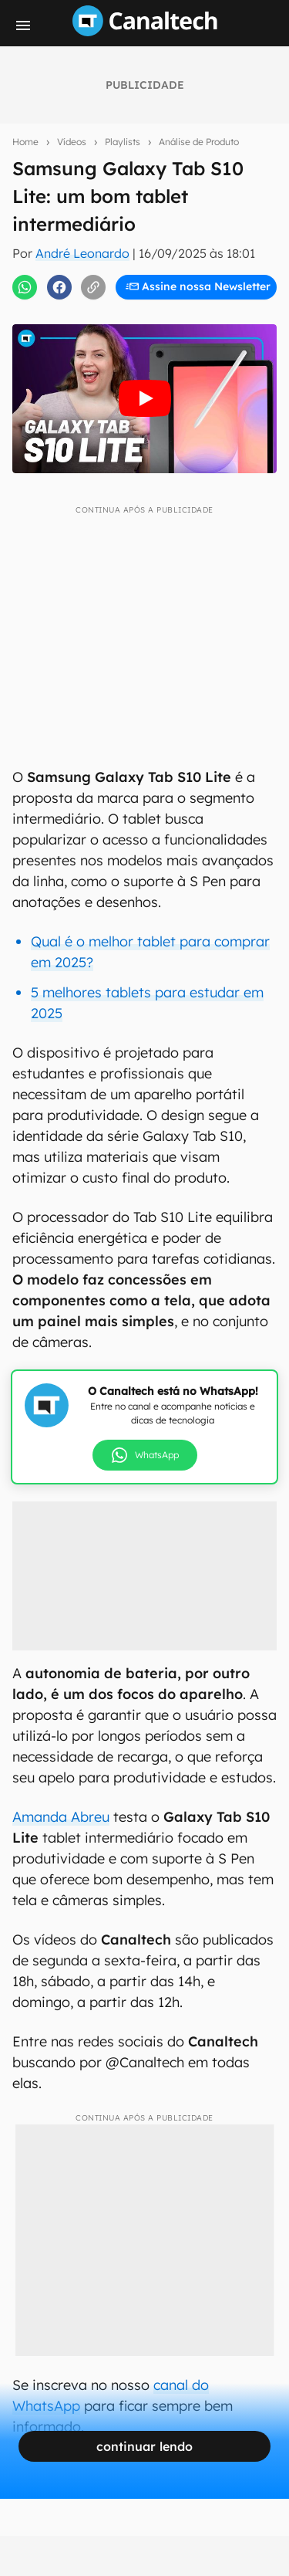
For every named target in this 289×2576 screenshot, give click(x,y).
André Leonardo (82, 253)
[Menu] (23, 25)
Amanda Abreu (60, 1817)
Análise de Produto (199, 141)
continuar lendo (144, 2446)
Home (25, 141)
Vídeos (71, 141)
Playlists (122, 141)
